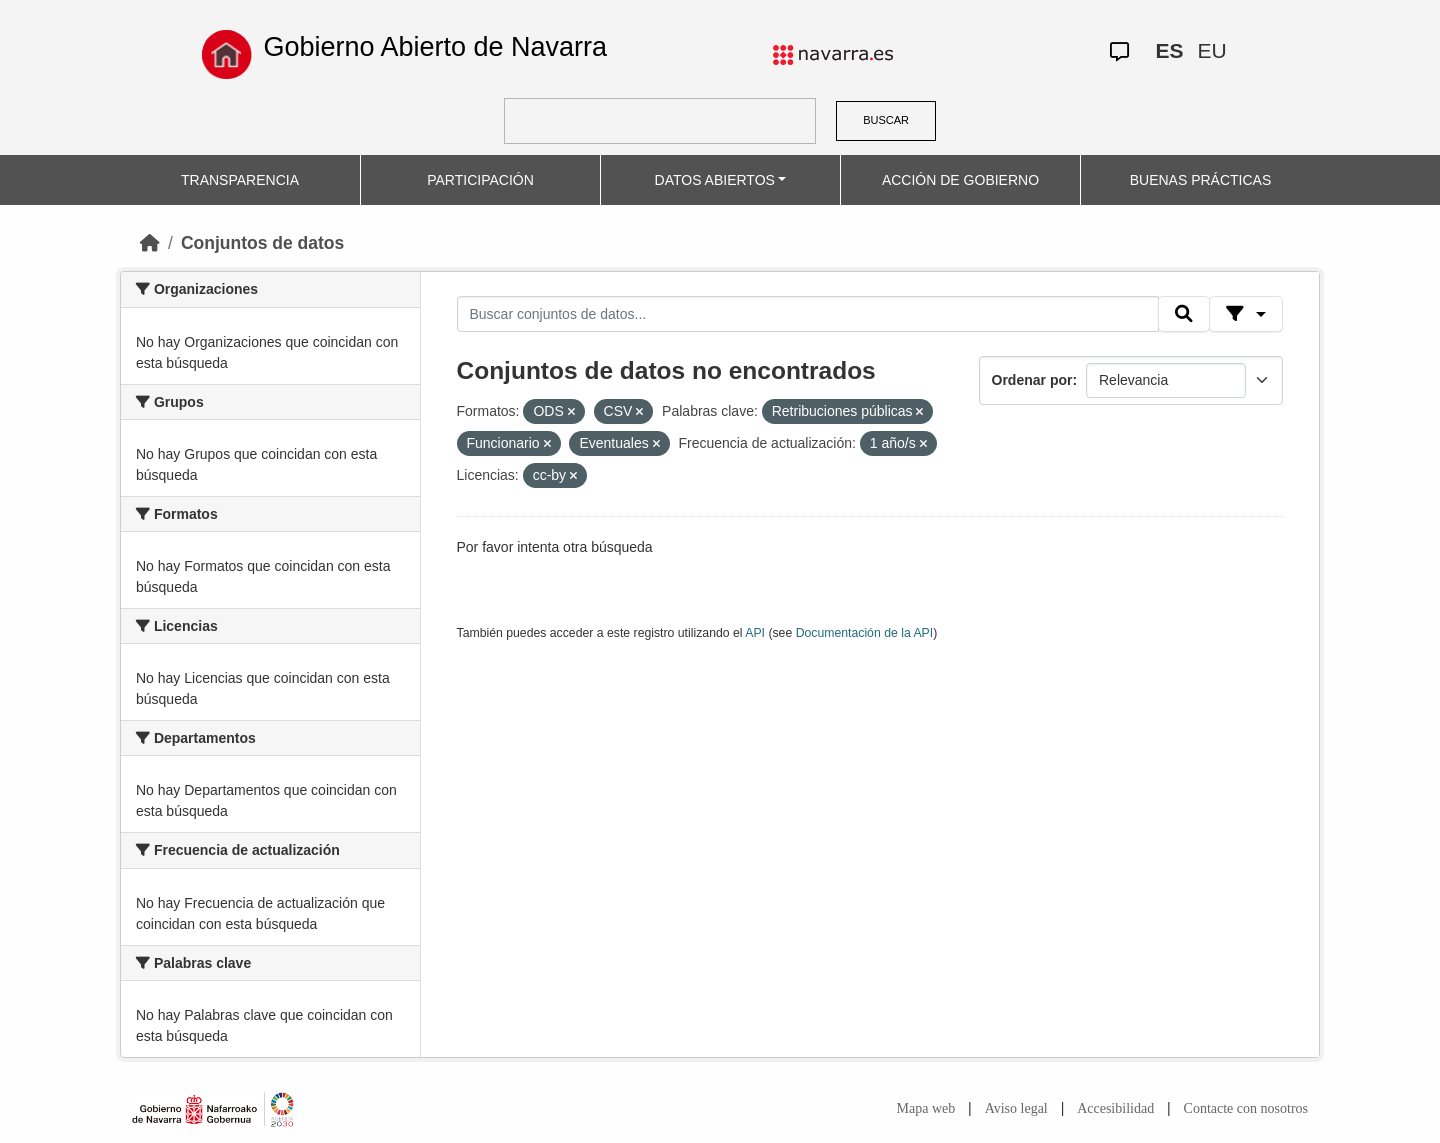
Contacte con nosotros (1246, 1108)
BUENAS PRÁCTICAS (1201, 180)
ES (1169, 50)
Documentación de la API (865, 633)
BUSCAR (886, 120)
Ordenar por (1032, 380)
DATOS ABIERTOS (715, 180)
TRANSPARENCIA (240, 180)
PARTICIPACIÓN (480, 180)
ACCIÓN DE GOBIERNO (960, 180)
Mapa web (926, 1108)
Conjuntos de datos (262, 243)
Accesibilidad (1115, 1108)
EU (1211, 50)
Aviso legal (1016, 1108)
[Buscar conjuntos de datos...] (808, 314)
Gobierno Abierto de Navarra (435, 47)
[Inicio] (150, 243)
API (755, 633)
